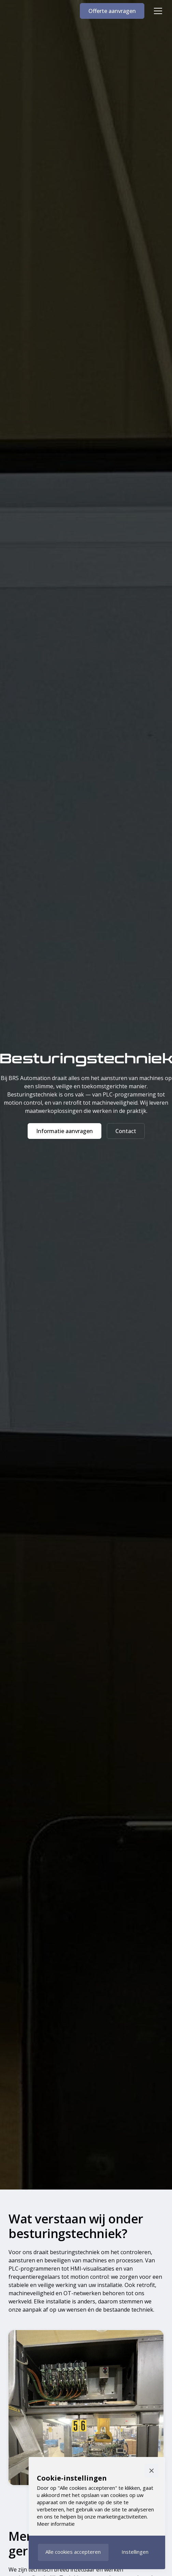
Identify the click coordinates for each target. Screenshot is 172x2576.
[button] (156, 11)
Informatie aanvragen (64, 1131)
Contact (125, 1131)
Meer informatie (56, 2523)
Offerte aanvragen (112, 11)
